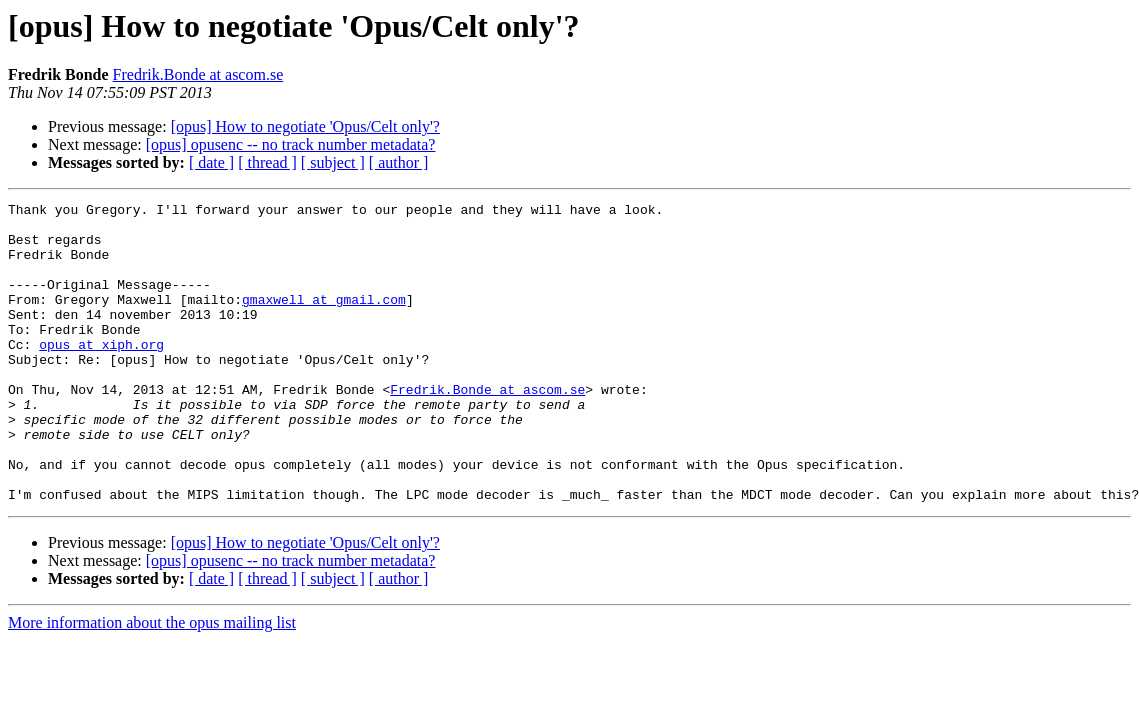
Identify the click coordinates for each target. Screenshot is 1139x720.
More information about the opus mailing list (152, 682)
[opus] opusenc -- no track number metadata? (291, 144)
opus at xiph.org (101, 374)
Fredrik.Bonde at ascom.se (198, 74)
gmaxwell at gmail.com (324, 320)
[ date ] (211, 162)
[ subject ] (333, 162)
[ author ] (399, 162)
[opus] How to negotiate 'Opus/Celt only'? (305, 126)
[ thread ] (267, 162)
